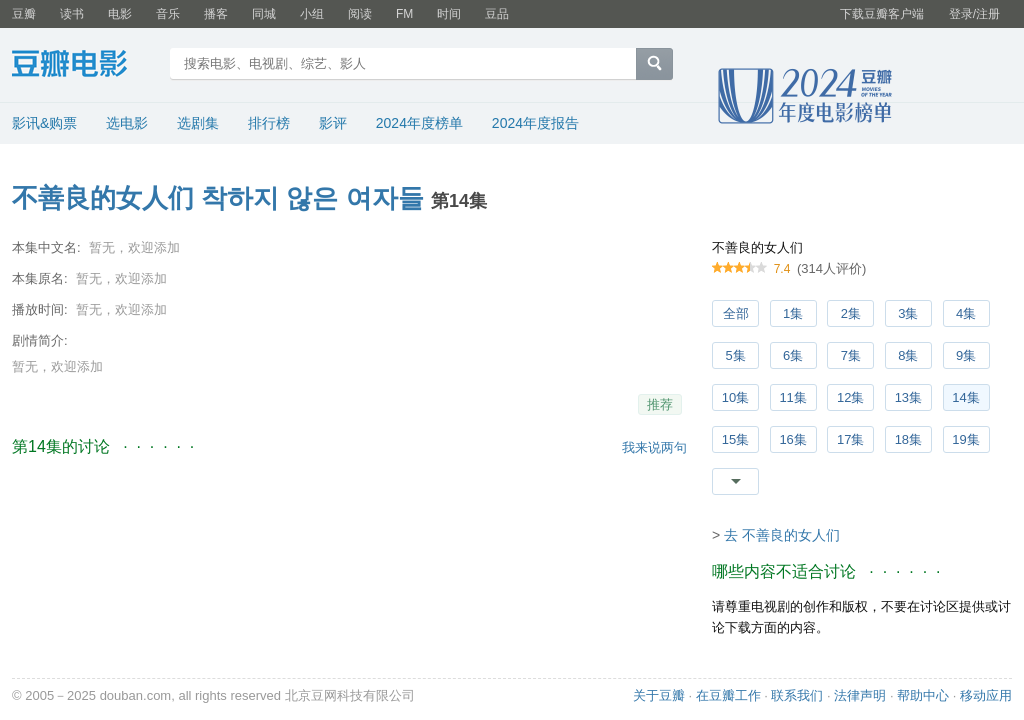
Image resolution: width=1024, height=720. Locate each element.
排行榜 (269, 123)
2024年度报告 (535, 123)
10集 (735, 397)
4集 (966, 313)
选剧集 (198, 123)
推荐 (660, 404)
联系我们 (797, 695)
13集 (908, 397)
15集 (735, 439)
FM (404, 14)
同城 (264, 14)
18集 (908, 439)
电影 (120, 14)
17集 (850, 439)
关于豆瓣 (659, 695)
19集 (965, 439)
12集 (850, 397)
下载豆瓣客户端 (882, 14)
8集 (908, 355)
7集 (851, 355)
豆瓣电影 (84, 66)
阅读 (360, 14)
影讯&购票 (44, 123)
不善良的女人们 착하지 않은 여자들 (218, 198)
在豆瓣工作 (728, 695)
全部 (736, 313)
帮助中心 (923, 695)
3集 (908, 313)
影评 (333, 123)
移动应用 (986, 695)
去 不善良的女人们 (782, 535)
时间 (449, 14)
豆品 (497, 14)
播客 (216, 14)
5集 (735, 355)
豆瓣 (24, 14)
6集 (793, 355)
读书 (72, 14)
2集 (851, 313)
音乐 (168, 14)
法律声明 (860, 695)
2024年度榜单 (419, 123)
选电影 (127, 123)
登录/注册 (974, 14)
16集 (792, 439)
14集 (965, 397)
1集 (793, 313)
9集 (966, 355)
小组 (312, 14)
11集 (792, 397)
